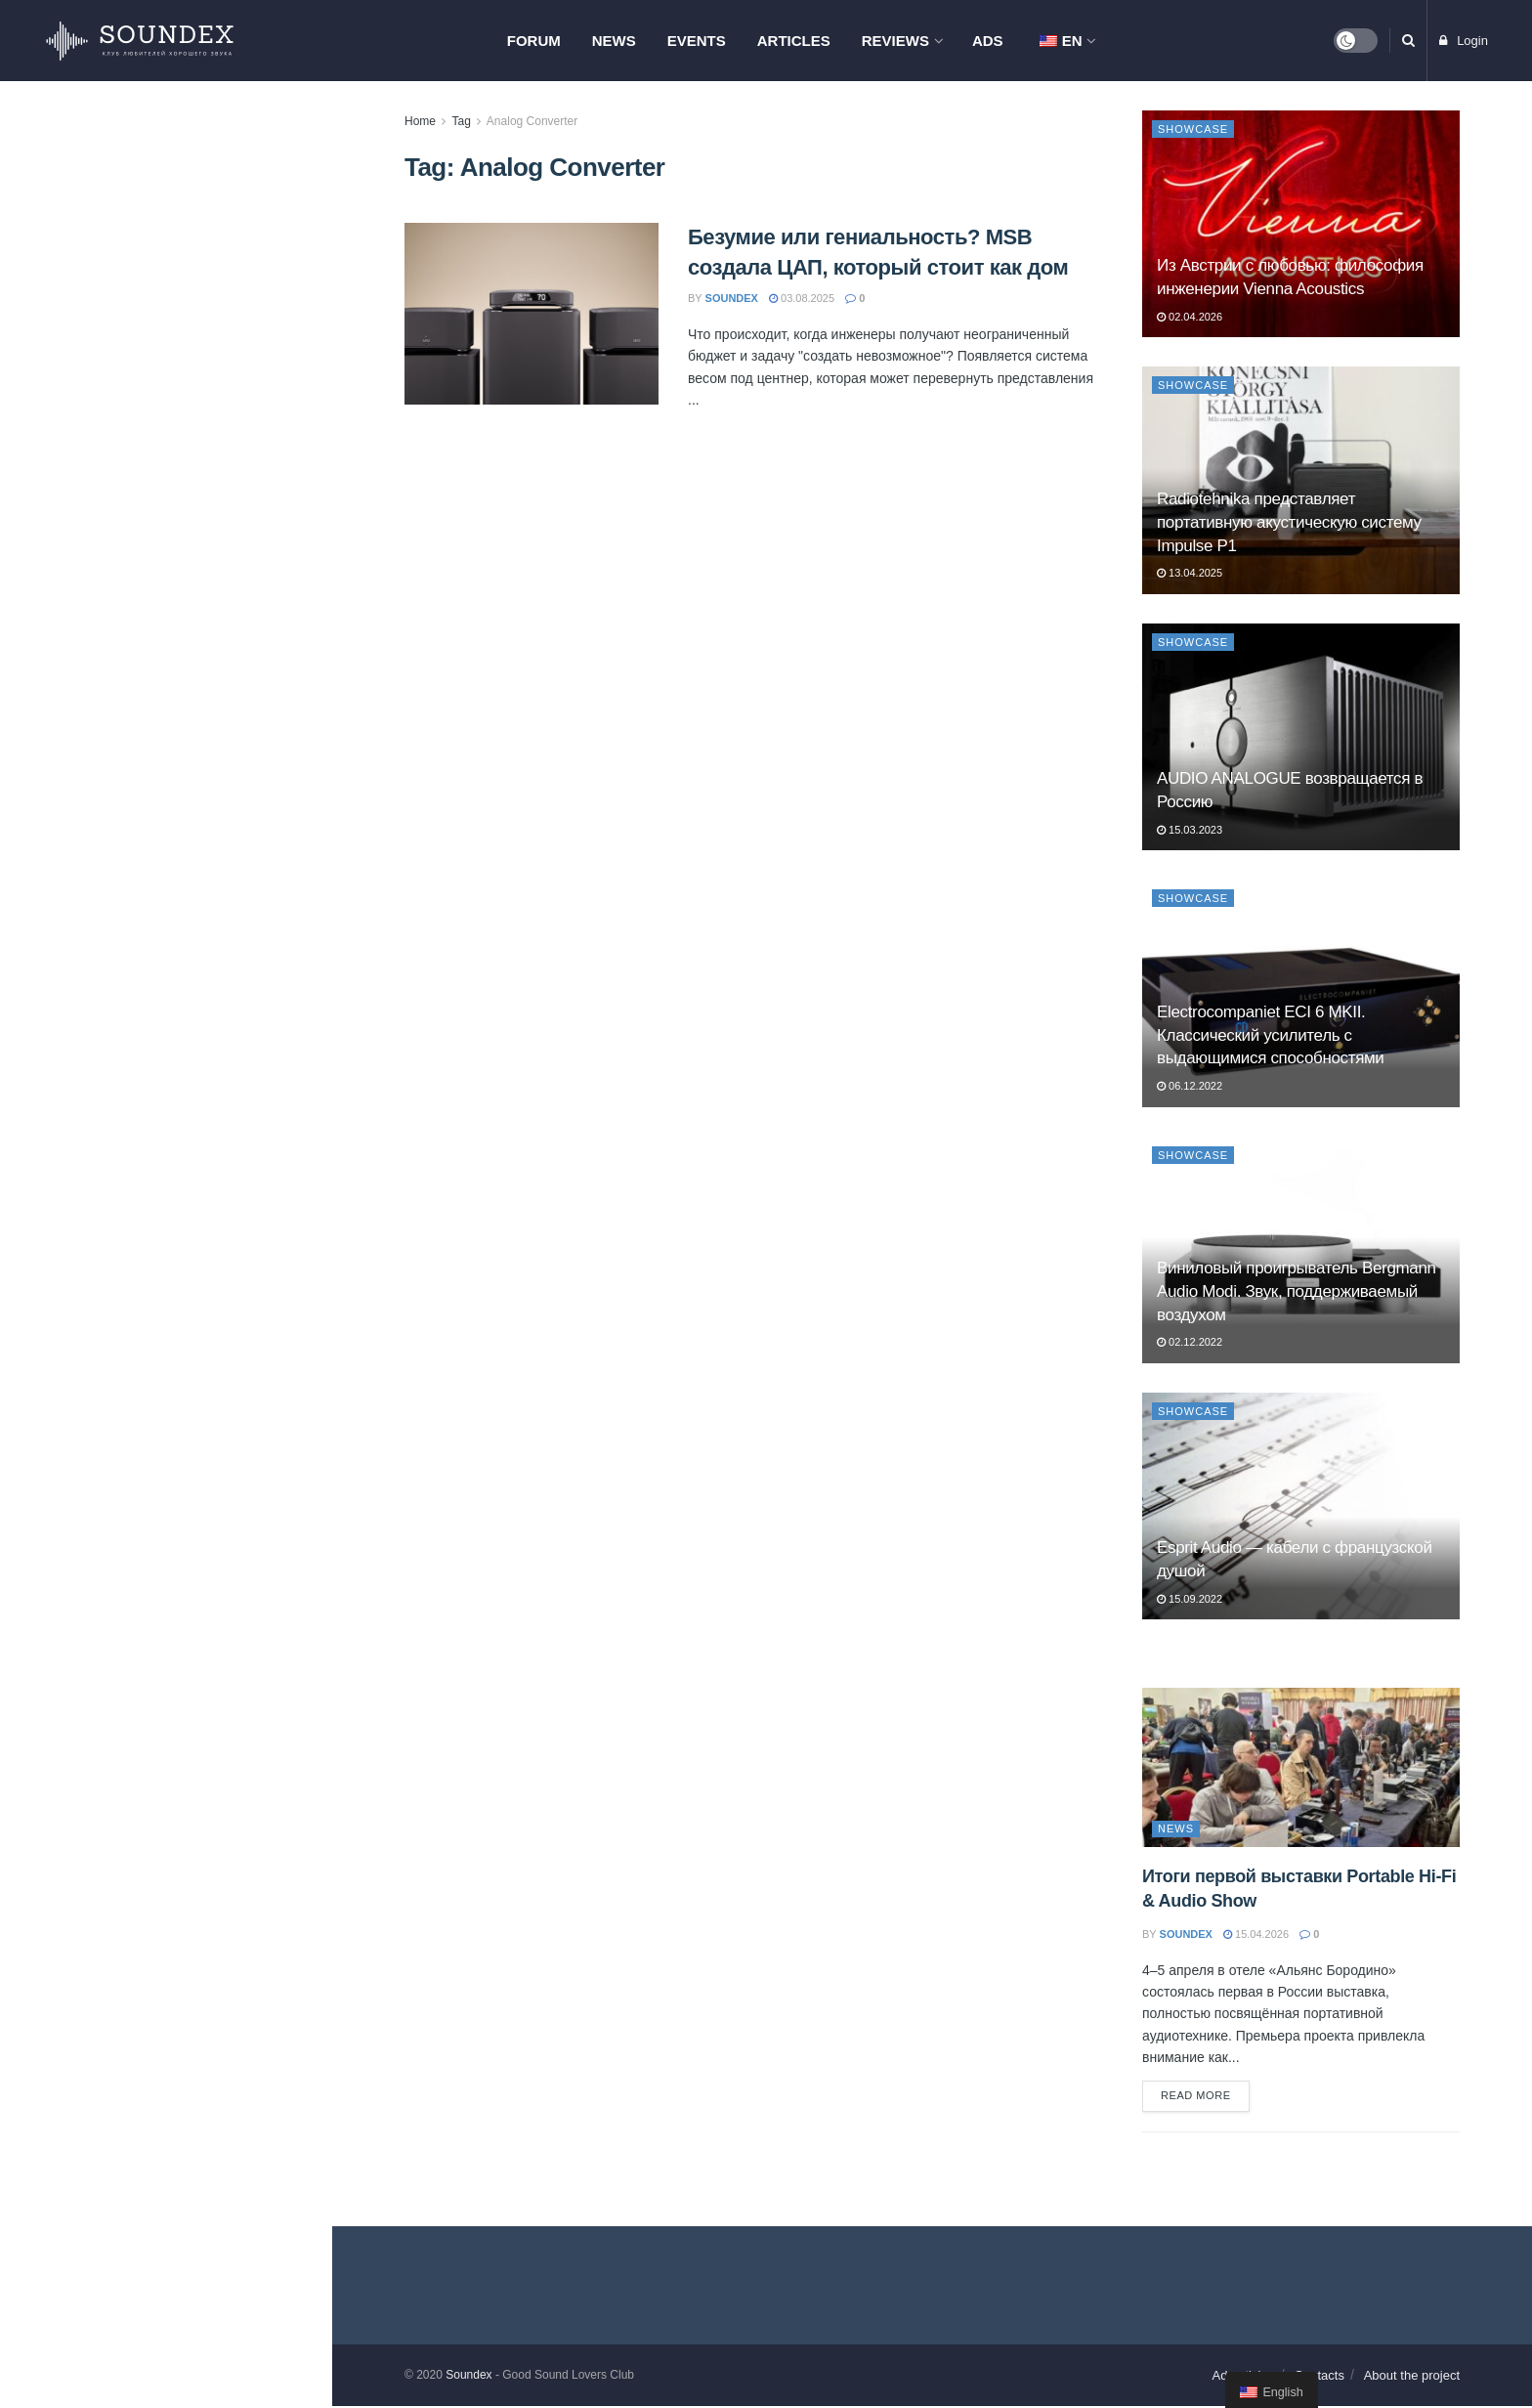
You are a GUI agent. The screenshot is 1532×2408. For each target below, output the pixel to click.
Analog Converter (532, 121)
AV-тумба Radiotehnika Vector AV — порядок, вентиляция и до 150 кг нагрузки (207, 474)
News (614, 40)
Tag (460, 121)
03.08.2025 (801, 298)
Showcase (1193, 129)
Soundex (468, 2377)
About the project (1412, 2377)
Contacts (1319, 2377)
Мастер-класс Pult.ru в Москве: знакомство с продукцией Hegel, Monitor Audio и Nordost (205, 584)
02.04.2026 (1189, 316)
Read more (1196, 2097)
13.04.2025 (1189, 573)
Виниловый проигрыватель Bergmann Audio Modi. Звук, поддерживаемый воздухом (1296, 1291)
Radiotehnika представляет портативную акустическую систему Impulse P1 (1289, 522)
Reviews (895, 40)
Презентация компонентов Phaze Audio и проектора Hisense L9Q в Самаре (208, 798)
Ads (987, 40)
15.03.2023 (1189, 830)
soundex (731, 298)
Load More (165, 1458)
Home (420, 121)
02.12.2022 (1189, 1342)
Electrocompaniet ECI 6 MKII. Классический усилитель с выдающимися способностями (1270, 1035)
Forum (534, 40)
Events (696, 40)
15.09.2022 (1189, 1599)
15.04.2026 (1256, 1934)
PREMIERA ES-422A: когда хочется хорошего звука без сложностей (190, 1012)
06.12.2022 (1189, 1086)
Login (1463, 40)
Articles (793, 40)
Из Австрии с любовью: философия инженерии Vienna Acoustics (200, 363)
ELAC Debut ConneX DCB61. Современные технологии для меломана (198, 1251)
